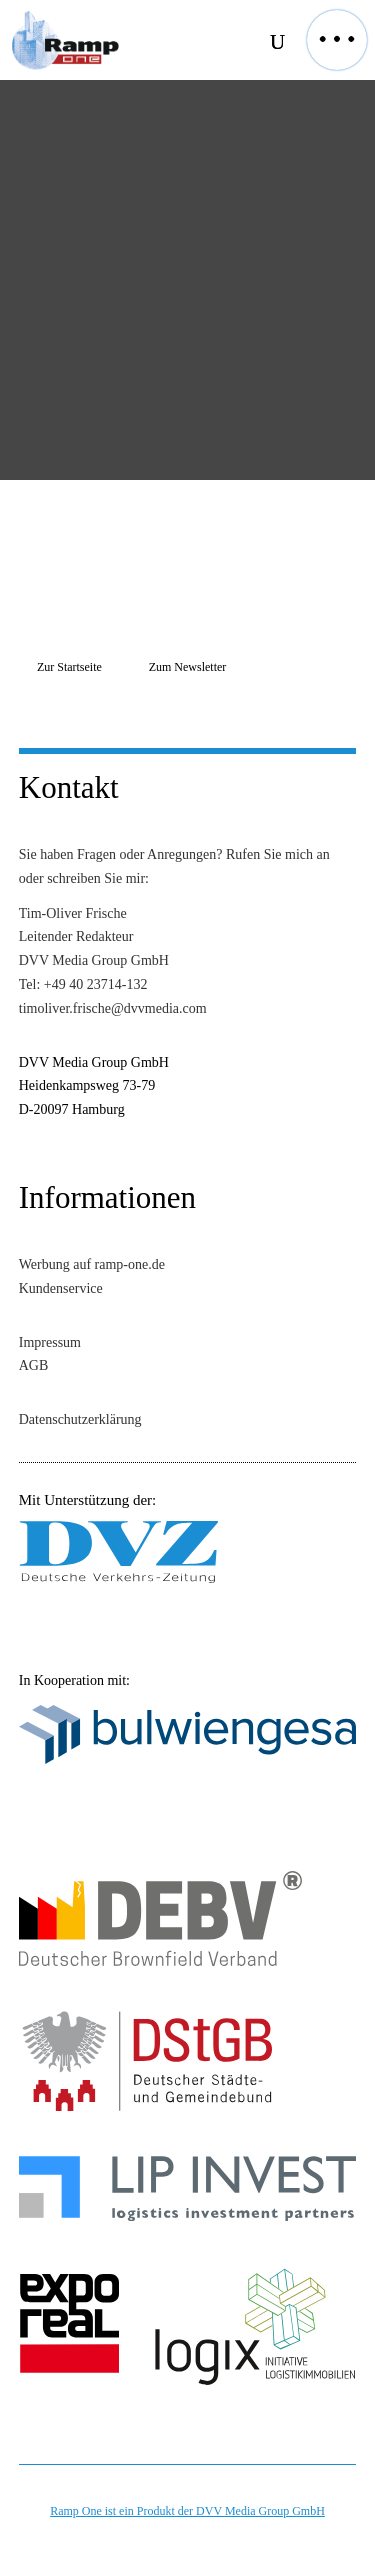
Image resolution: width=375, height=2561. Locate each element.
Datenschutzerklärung (80, 1419)
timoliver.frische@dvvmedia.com (113, 1008)
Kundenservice (61, 1288)
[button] (337, 40)
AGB (34, 1365)
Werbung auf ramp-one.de (92, 1264)
